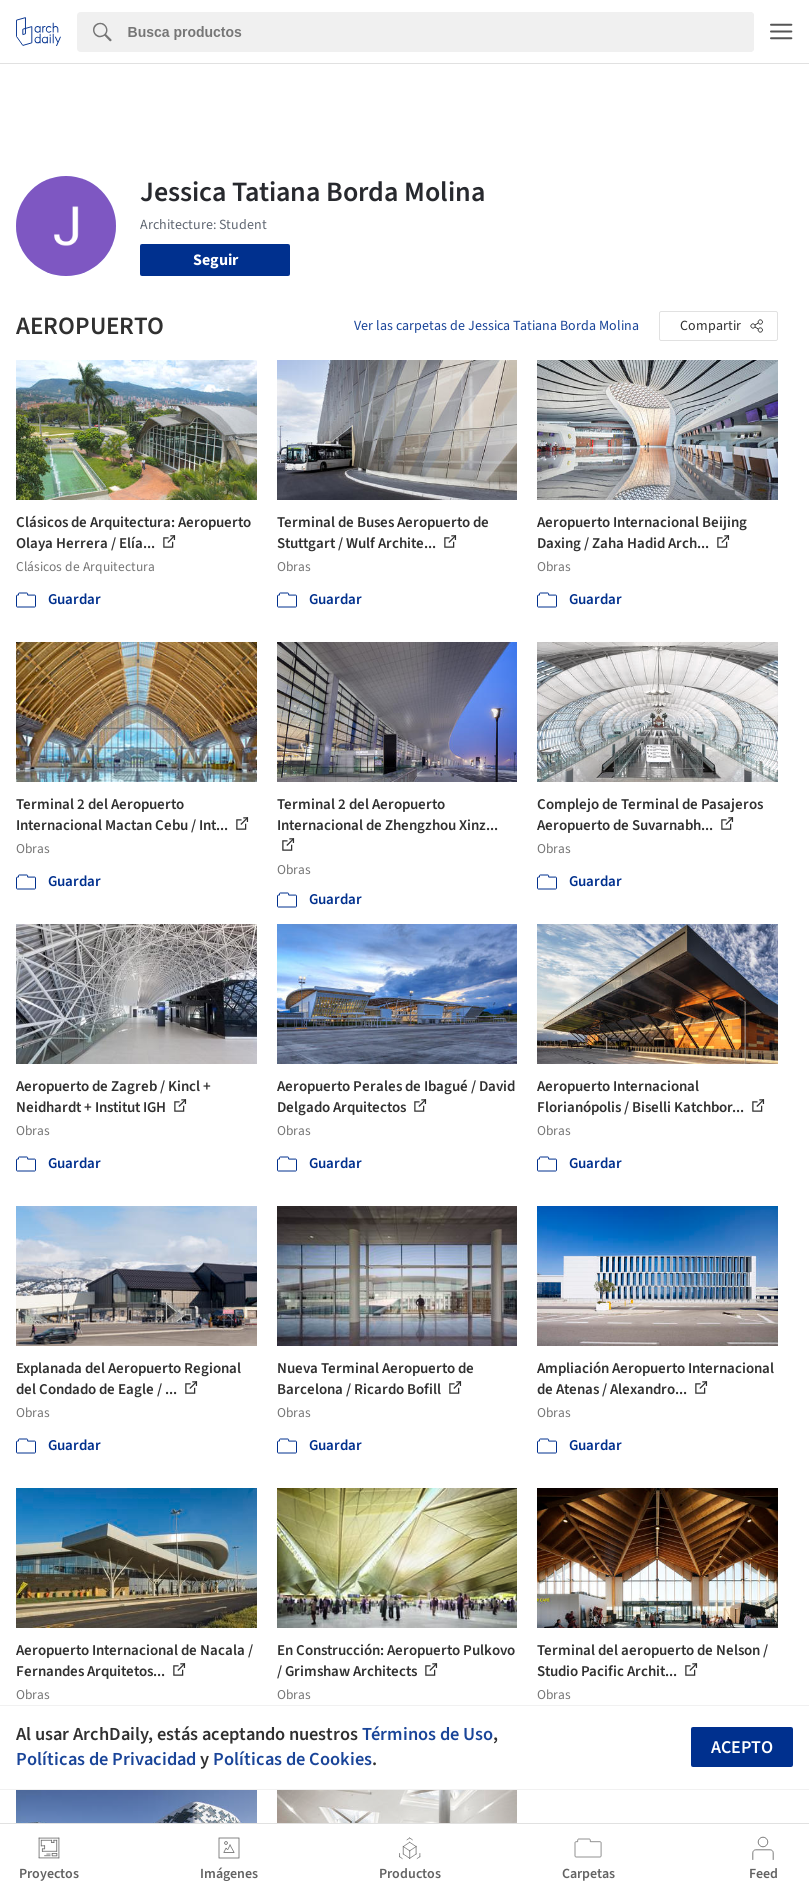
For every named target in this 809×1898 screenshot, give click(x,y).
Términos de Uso (427, 1734)
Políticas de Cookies (292, 1759)
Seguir (215, 260)
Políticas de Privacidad (106, 1759)
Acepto (742, 1747)
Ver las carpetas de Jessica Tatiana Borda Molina (496, 326)
